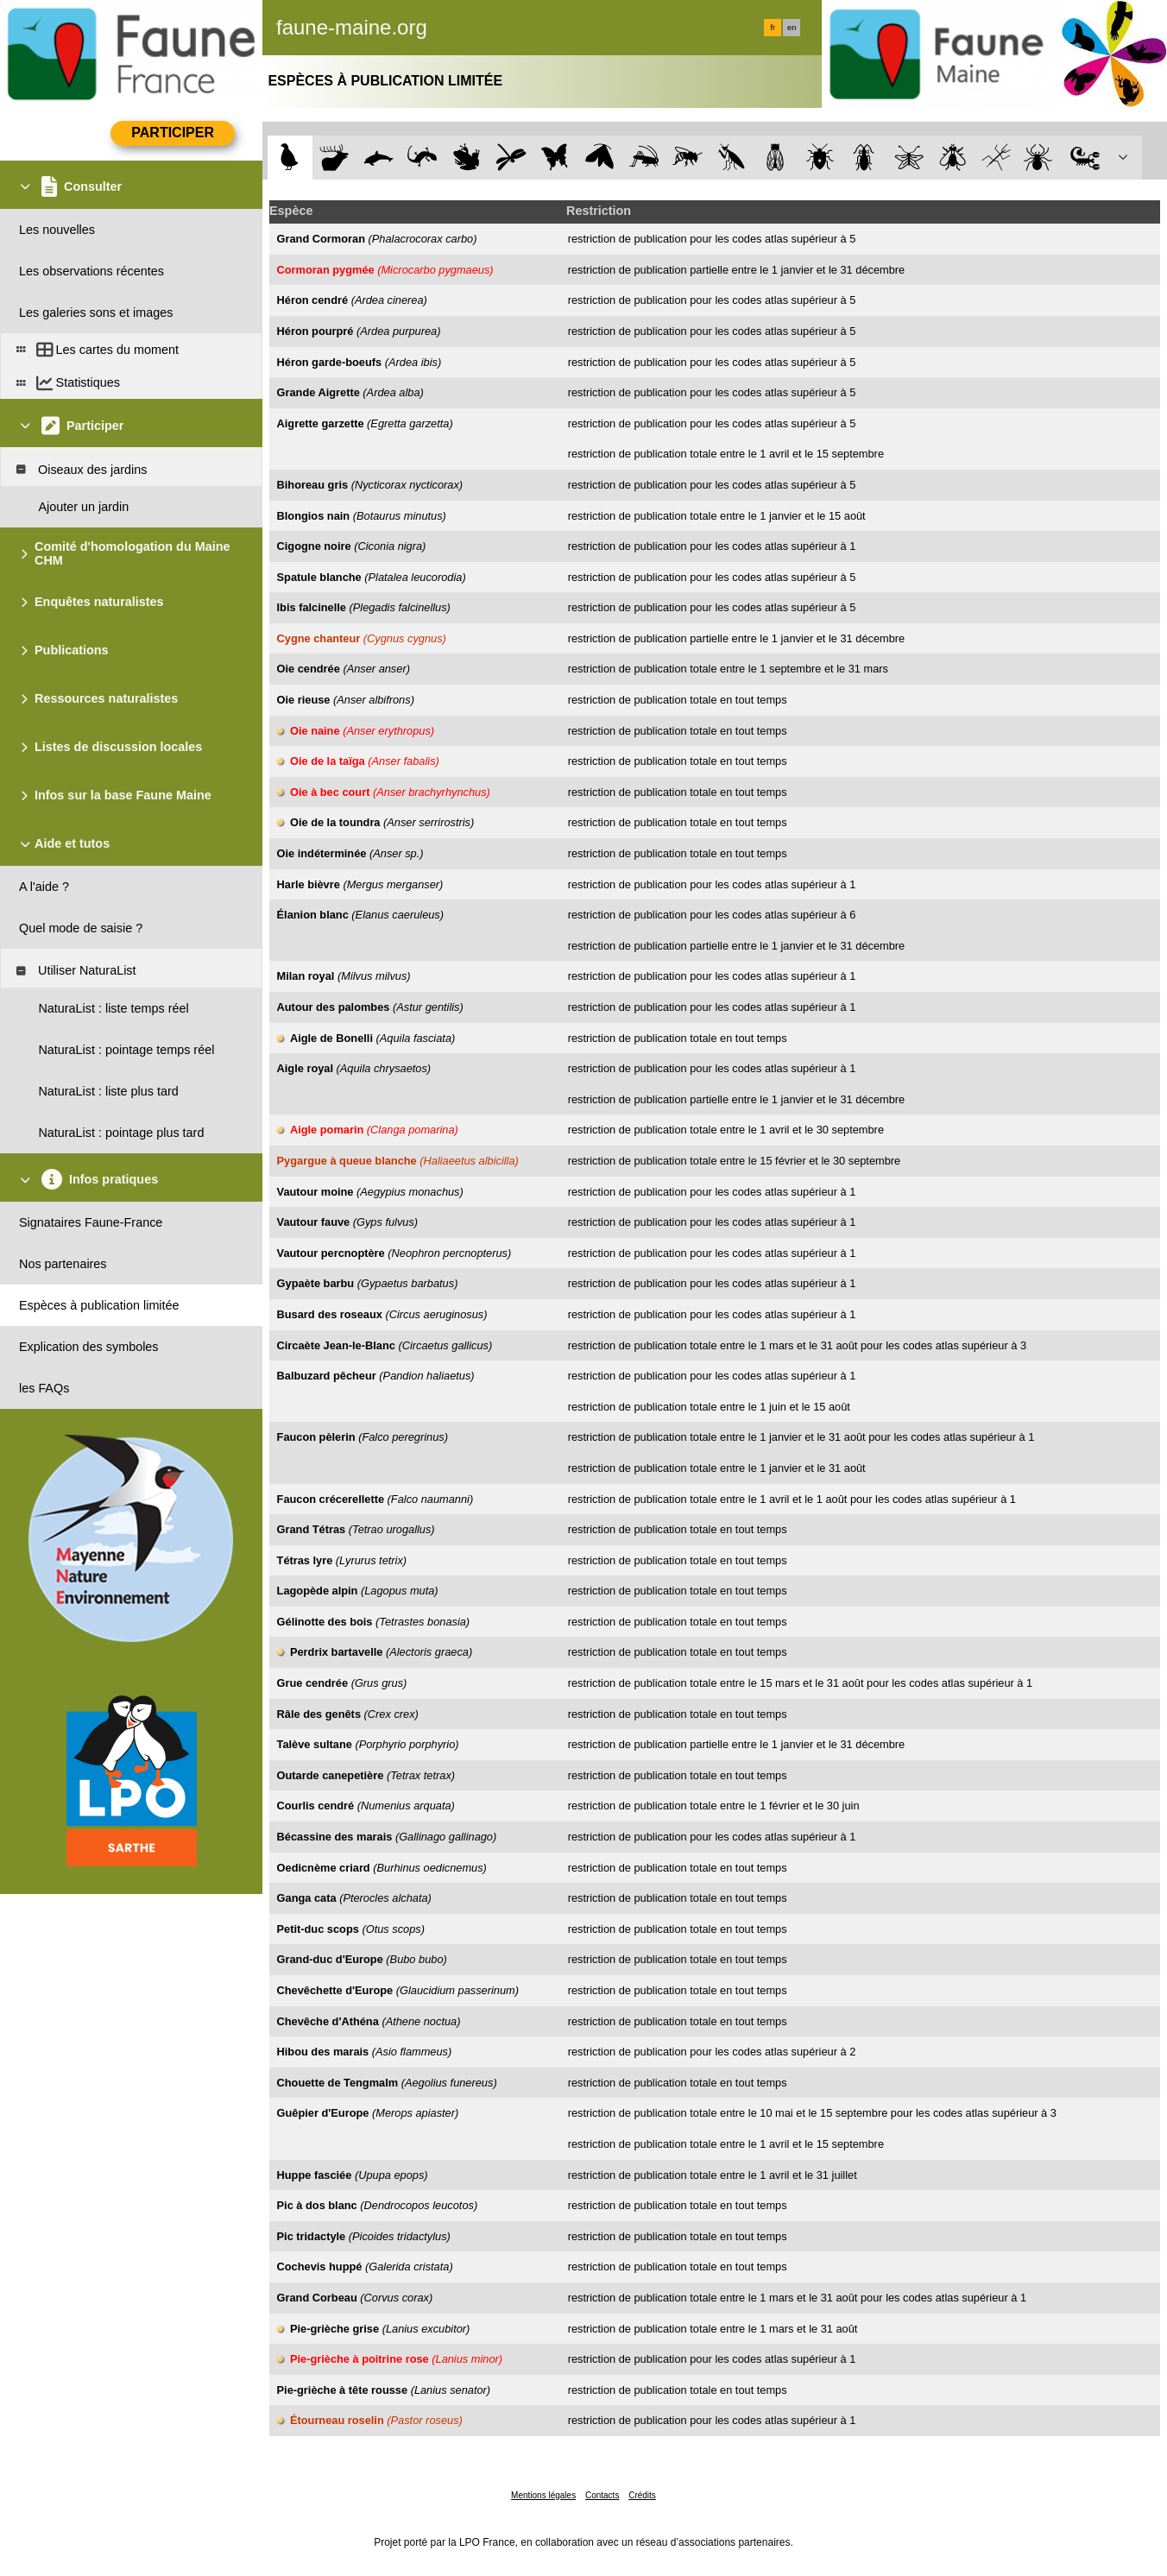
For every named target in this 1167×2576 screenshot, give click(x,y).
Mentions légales (543, 2495)
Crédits (642, 2495)
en (791, 27)
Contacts (602, 2495)
